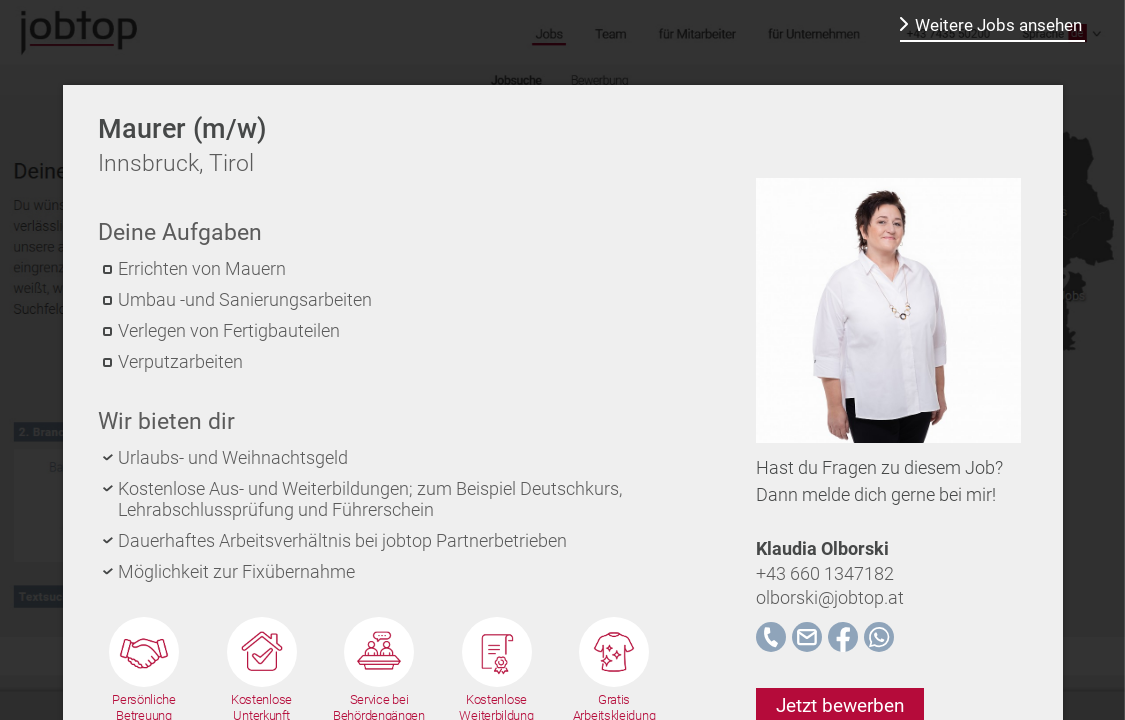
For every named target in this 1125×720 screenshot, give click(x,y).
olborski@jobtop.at (830, 597)
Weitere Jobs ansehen (998, 25)
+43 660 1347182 (825, 573)
